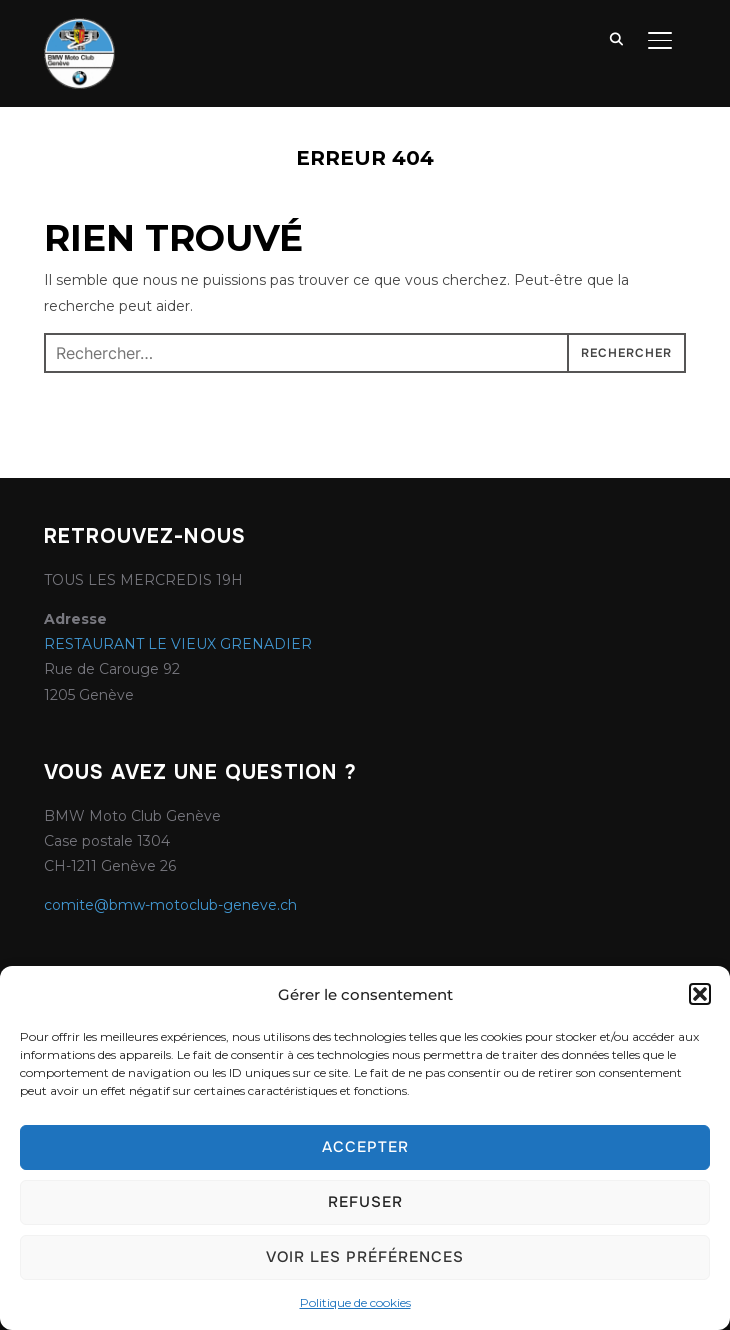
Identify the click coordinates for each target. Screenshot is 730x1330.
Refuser (365, 1202)
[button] (700, 994)
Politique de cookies (355, 1302)
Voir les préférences (365, 1257)
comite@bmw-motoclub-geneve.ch (170, 905)
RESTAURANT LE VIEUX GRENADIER (178, 644)
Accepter (365, 1147)
